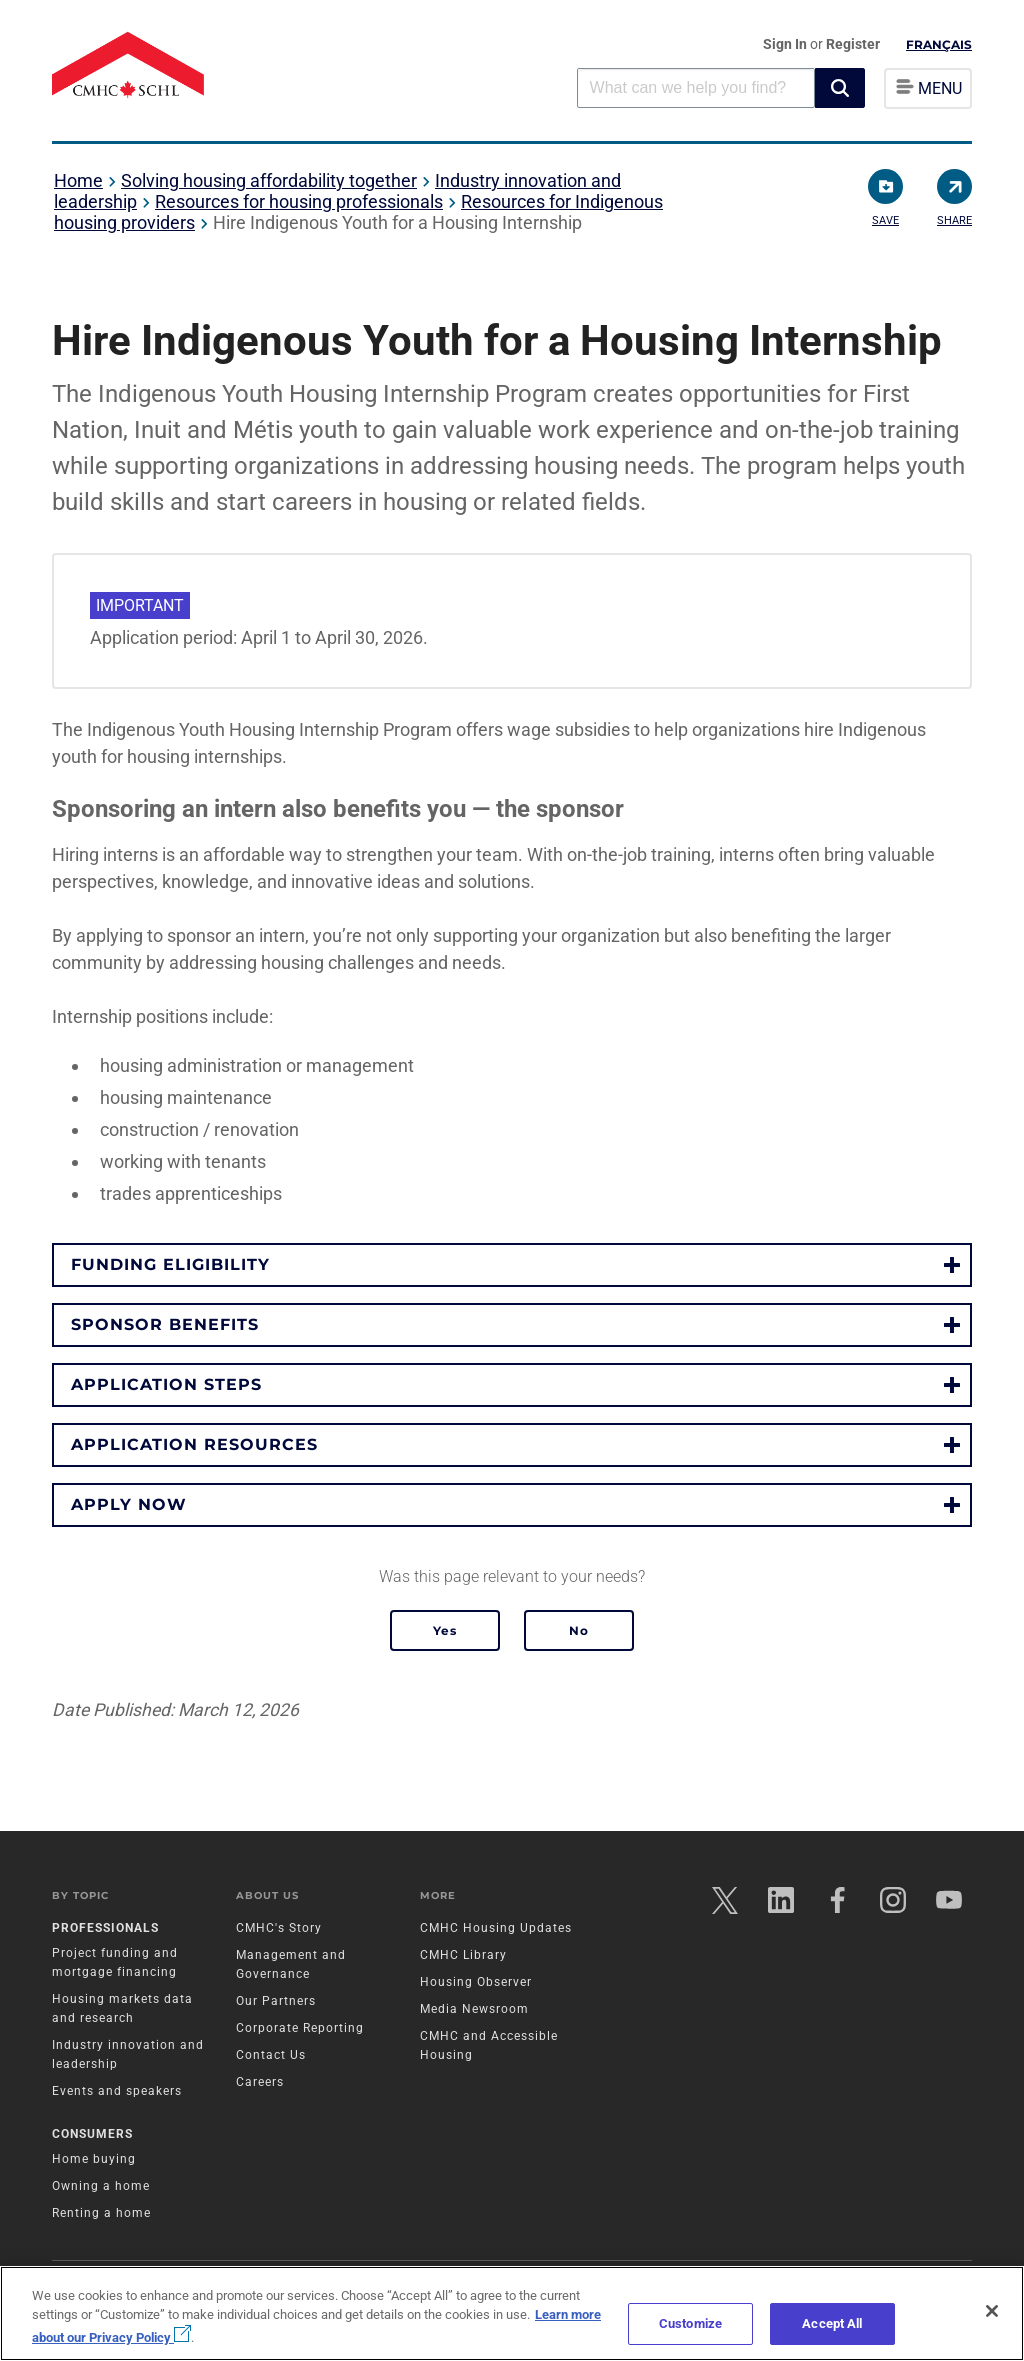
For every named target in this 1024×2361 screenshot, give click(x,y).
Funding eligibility (170, 1264)
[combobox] (696, 87)
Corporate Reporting (300, 2028)
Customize (690, 2323)
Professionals (105, 1928)
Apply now (129, 1504)
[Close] (992, 2311)
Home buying (94, 2159)
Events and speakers (117, 2091)
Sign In (786, 44)
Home (78, 180)
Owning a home (101, 2186)
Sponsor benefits (165, 1324)
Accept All (832, 2323)
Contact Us (271, 2055)
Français (939, 44)
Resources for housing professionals (299, 201)
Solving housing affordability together (269, 180)
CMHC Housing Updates (496, 1928)
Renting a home (101, 2213)
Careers (260, 2082)
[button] (840, 88)
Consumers (92, 2134)
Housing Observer (476, 1982)
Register (853, 44)
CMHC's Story (279, 1928)
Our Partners (276, 2001)
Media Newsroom (474, 2009)
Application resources (194, 1444)
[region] (512, 2313)
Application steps (166, 1384)
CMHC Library (463, 1955)
